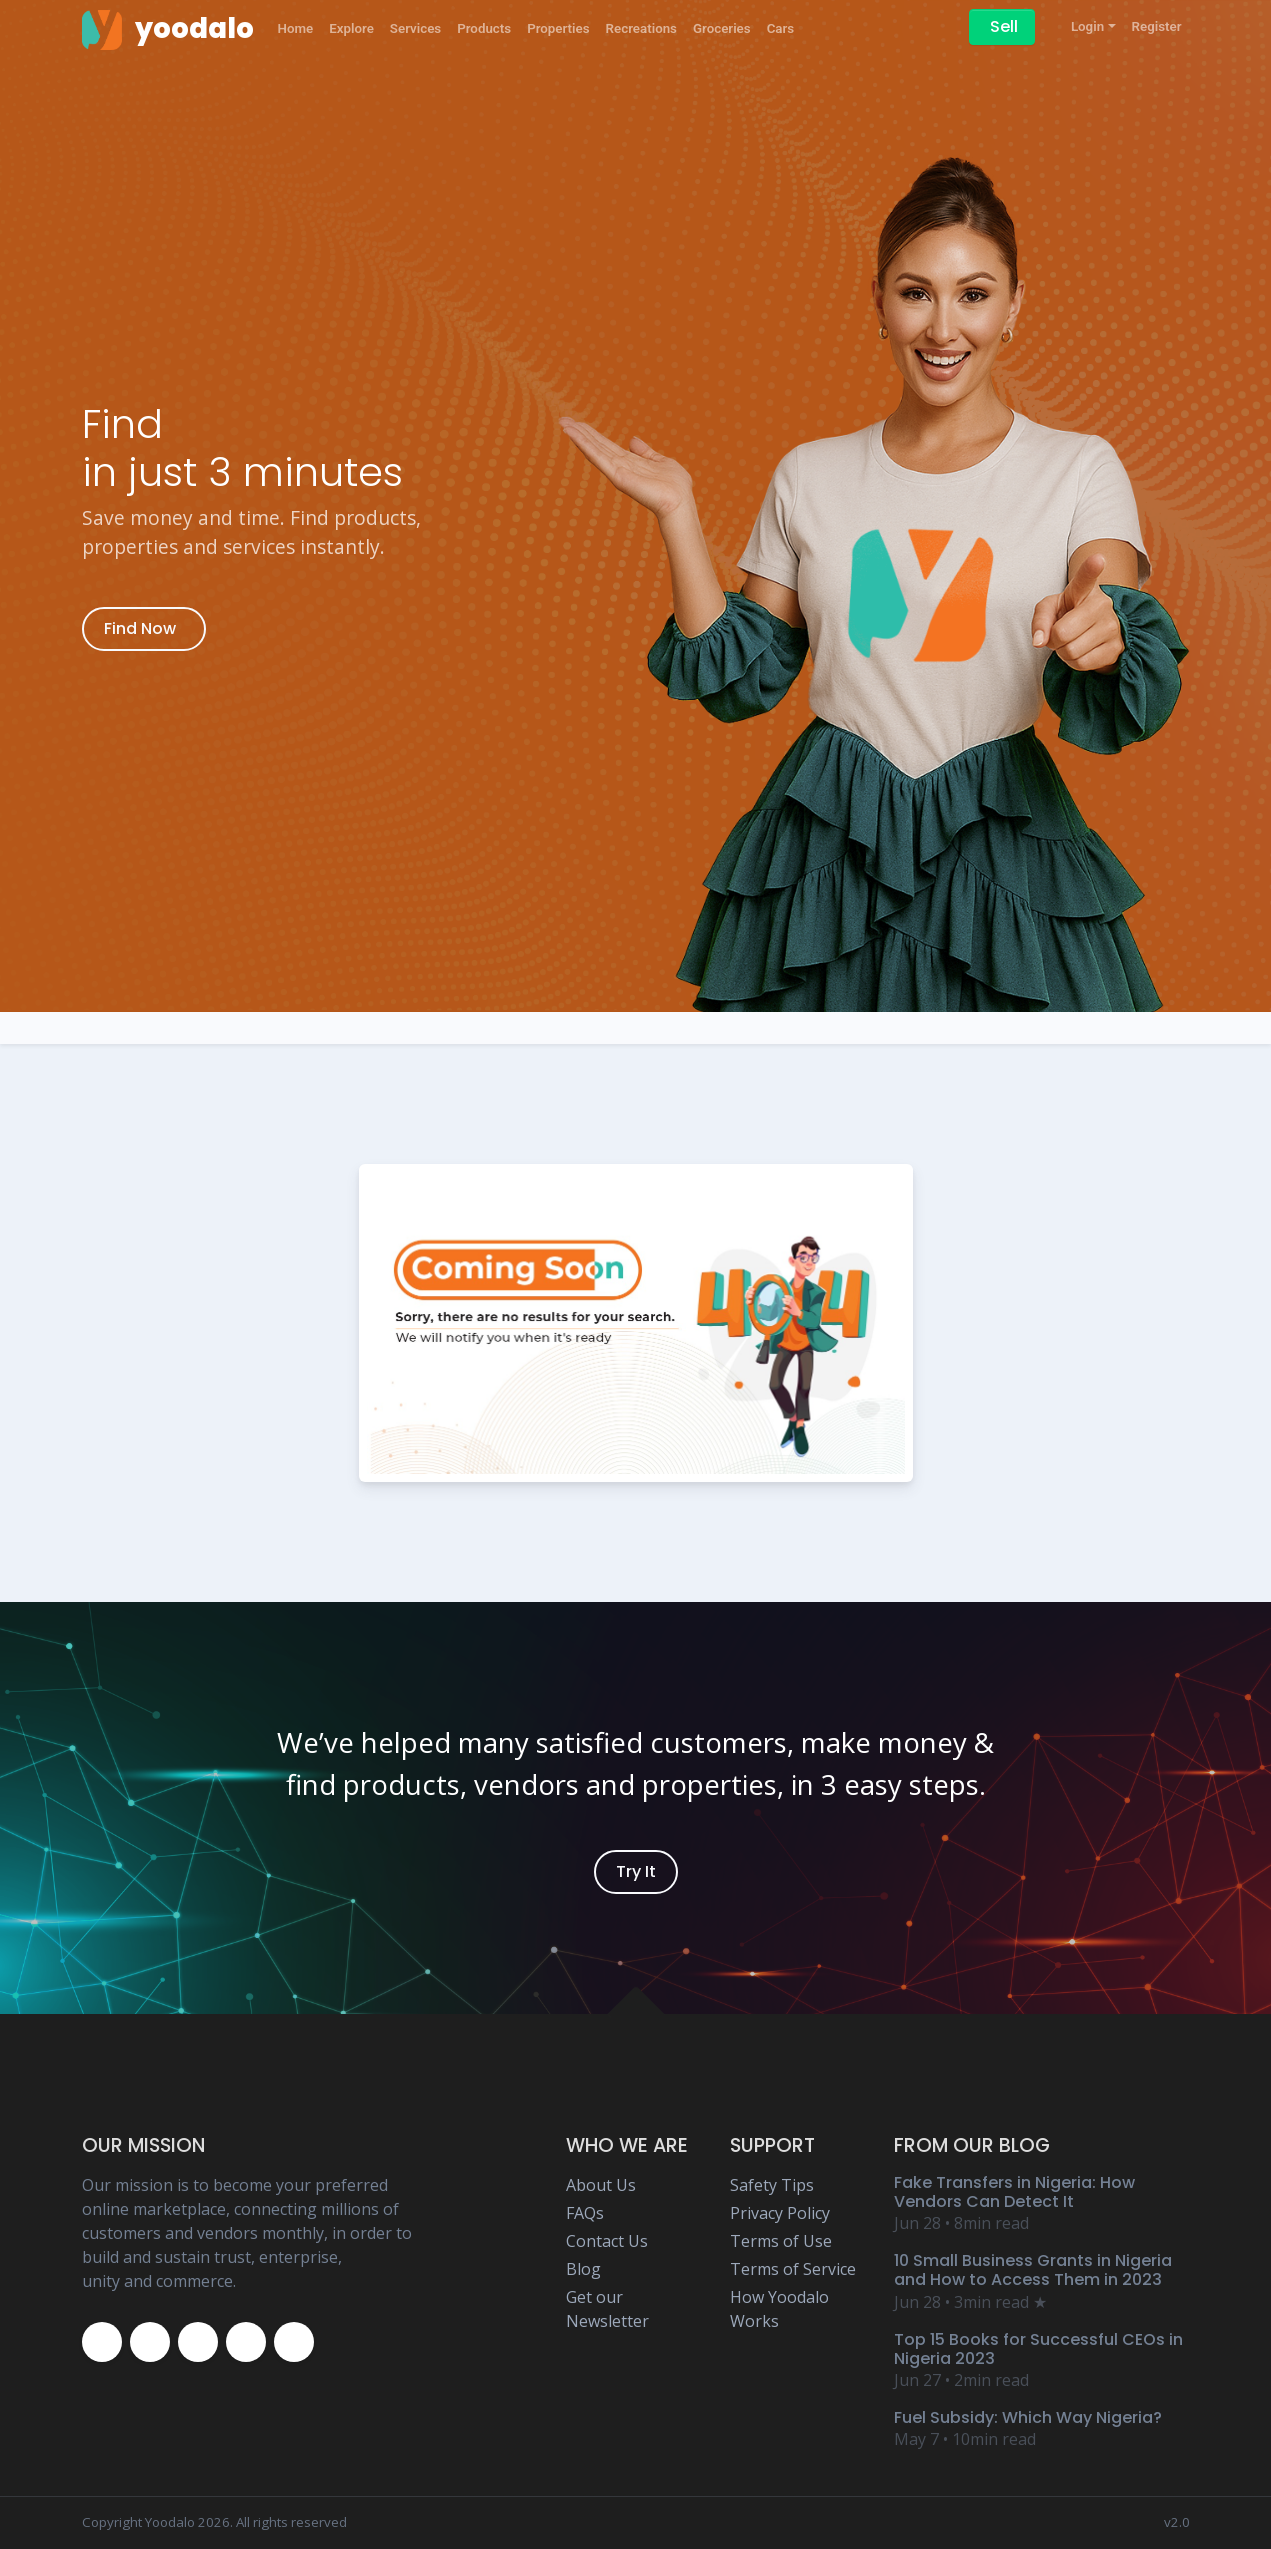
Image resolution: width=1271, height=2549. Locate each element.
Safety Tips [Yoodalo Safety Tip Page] (772, 2185)
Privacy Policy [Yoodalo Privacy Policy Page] (780, 2213)
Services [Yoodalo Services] (415, 28)
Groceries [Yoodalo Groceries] (722, 28)
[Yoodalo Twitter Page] (150, 2342)
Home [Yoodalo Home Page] (296, 28)
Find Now (140, 628)
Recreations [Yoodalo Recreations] (641, 28)
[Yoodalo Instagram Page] (198, 2342)
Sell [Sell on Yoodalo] (1004, 26)
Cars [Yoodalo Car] (781, 28)
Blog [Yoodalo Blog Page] (583, 2269)
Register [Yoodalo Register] (1157, 26)
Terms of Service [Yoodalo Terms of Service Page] (793, 2269)
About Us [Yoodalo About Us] (601, 2185)
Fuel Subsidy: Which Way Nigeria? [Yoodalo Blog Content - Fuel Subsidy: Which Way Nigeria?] (1028, 2417)
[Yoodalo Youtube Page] (246, 2342)
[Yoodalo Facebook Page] (102, 2342)
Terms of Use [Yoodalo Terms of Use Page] (781, 2241)
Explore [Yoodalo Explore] (351, 28)
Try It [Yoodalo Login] (636, 1871)
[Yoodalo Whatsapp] (294, 2342)
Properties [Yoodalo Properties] (558, 28)
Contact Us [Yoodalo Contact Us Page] (607, 2241)
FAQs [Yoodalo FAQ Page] (585, 2213)
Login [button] (1087, 26)
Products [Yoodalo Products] (484, 28)
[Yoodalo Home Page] (168, 29)
